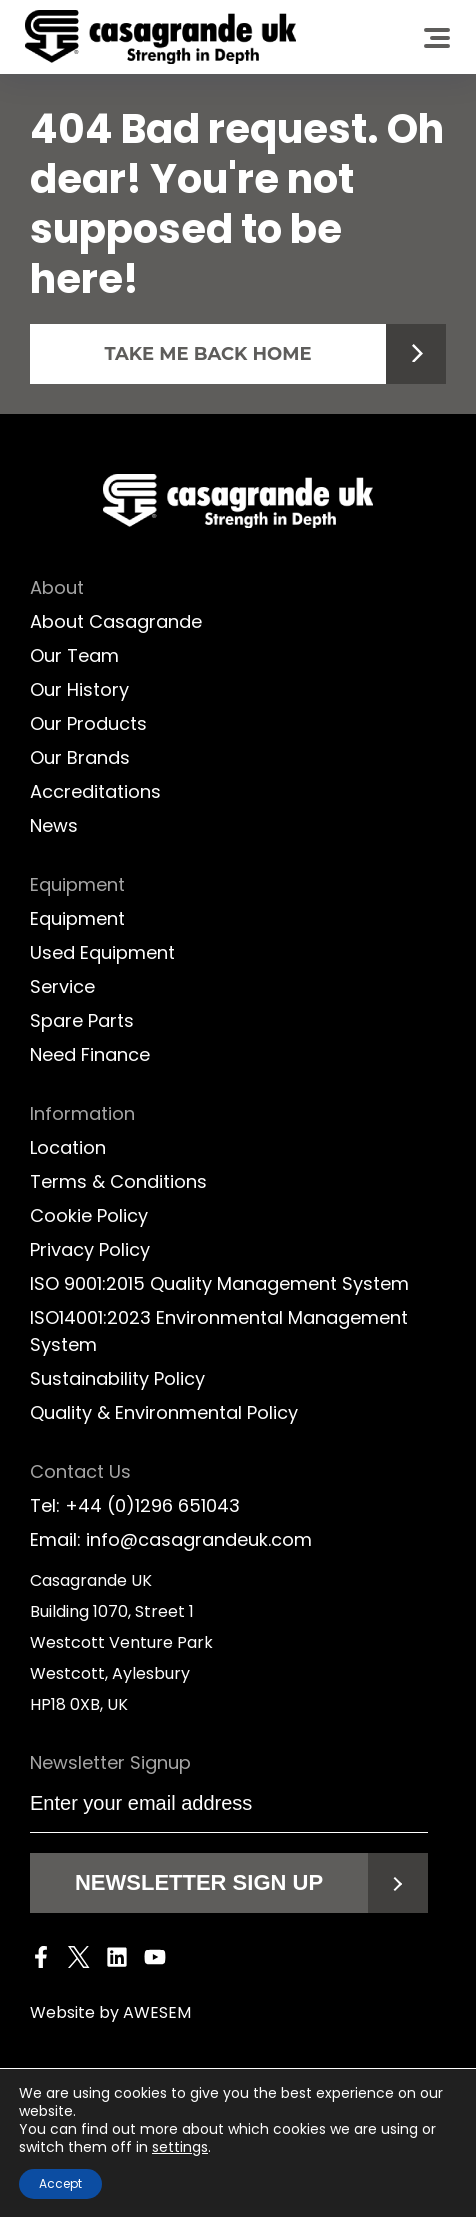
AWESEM (157, 2012)
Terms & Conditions (118, 1181)
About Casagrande (116, 621)
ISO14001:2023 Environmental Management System (219, 1331)
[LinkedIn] (117, 1961)
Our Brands (80, 757)
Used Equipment (102, 952)
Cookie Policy (89, 1215)
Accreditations (95, 791)
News (54, 825)
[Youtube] (155, 1961)
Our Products (88, 723)
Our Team (74, 655)
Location (68, 1147)
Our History (79, 689)
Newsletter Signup (113, 1762)
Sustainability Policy (117, 1378)
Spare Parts (82, 1020)
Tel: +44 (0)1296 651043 (135, 1505)
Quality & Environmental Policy (164, 1412)
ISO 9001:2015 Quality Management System (219, 1283)
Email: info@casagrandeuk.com (171, 1539)
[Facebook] (41, 1961)
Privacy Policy (90, 1249)
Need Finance (90, 1054)
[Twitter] (79, 1961)
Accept (60, 2183)
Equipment (77, 918)
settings (180, 2147)
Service (62, 986)
